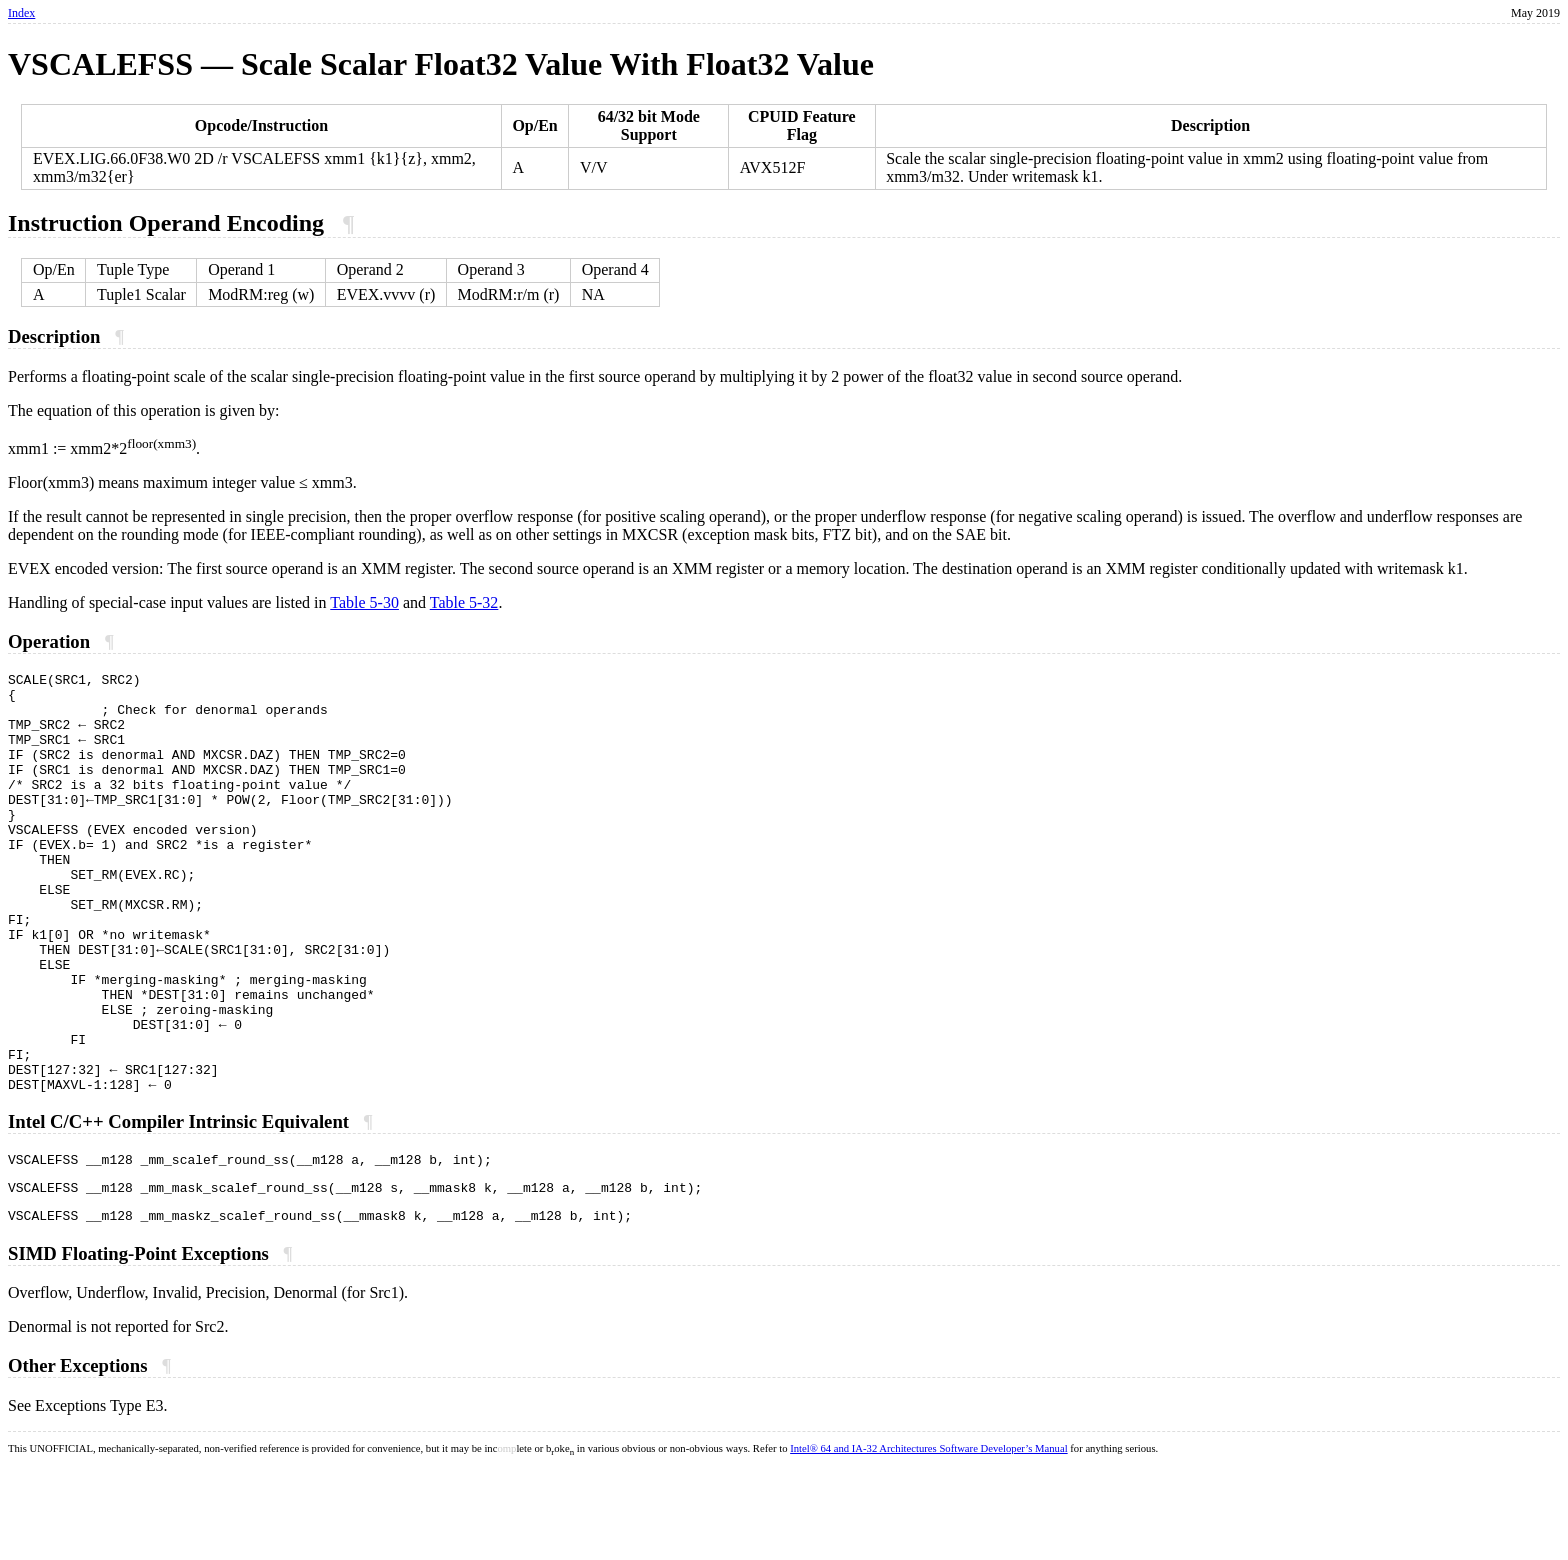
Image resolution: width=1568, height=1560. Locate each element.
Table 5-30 (364, 602)
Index (21, 13)
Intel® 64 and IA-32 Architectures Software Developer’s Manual (928, 1541)
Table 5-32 (464, 602)
